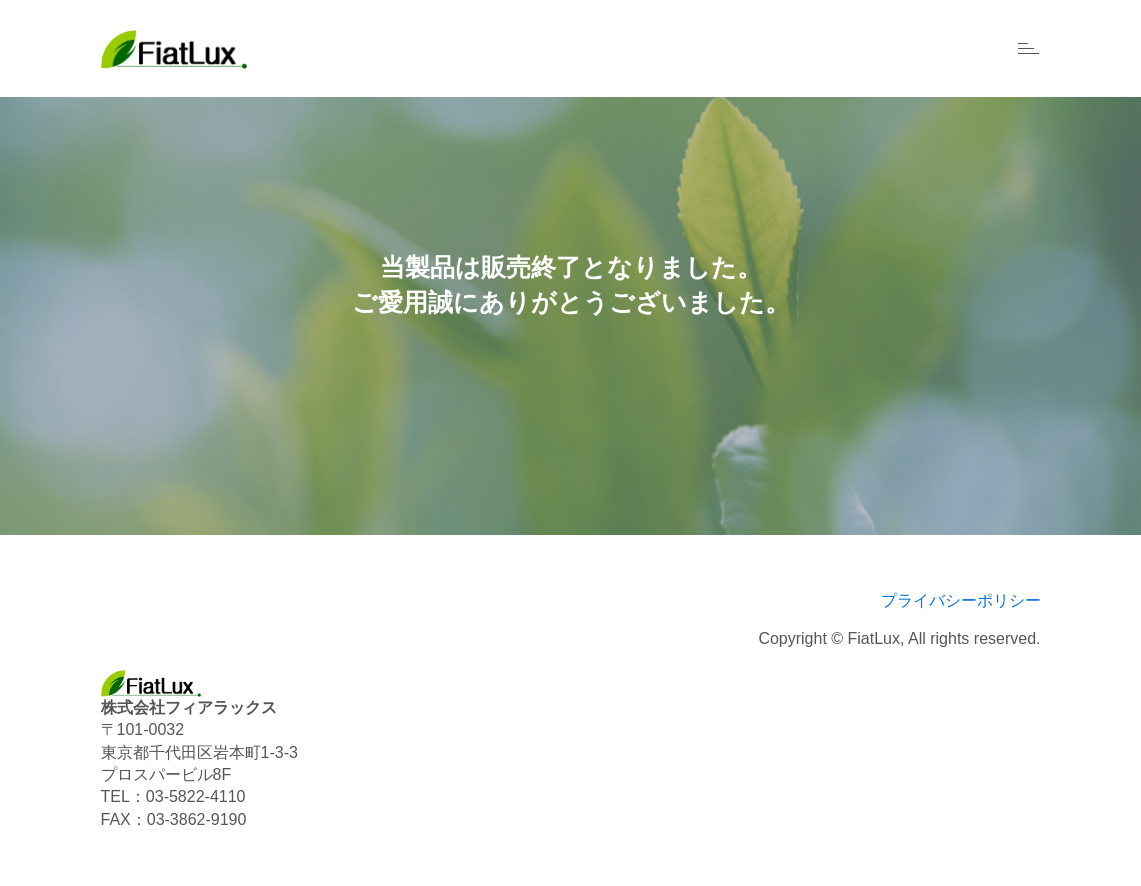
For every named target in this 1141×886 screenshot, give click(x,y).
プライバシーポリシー (961, 600)
